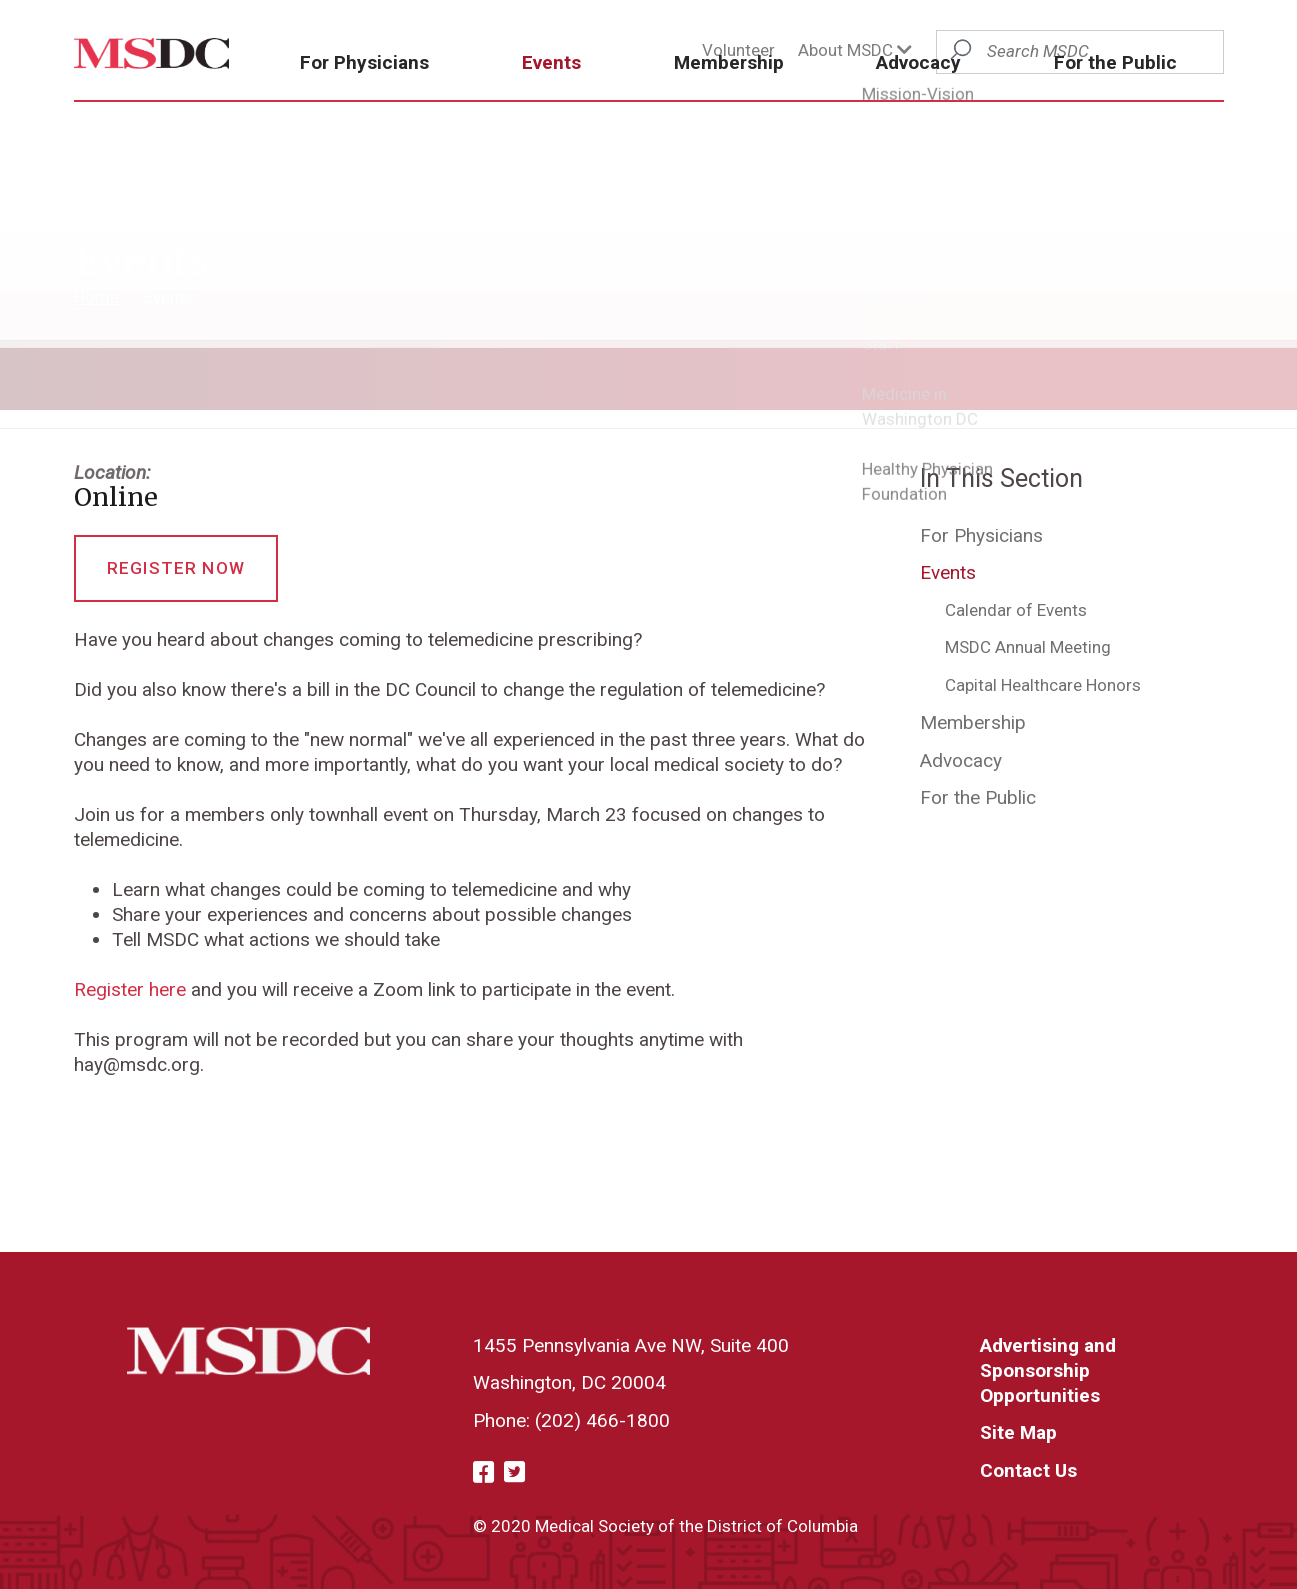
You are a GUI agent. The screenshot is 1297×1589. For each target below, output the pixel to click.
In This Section (1001, 478)
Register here (130, 989)
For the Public (1124, 97)
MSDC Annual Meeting (1028, 647)
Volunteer (738, 50)
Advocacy (944, 97)
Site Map (1018, 1432)
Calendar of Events (1016, 610)
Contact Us (1028, 1470)
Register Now (176, 568)
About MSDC (855, 50)
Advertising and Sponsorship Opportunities (1048, 1370)
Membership (771, 97)
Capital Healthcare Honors (1043, 685)
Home (98, 297)
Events (610, 97)
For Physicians (440, 97)
